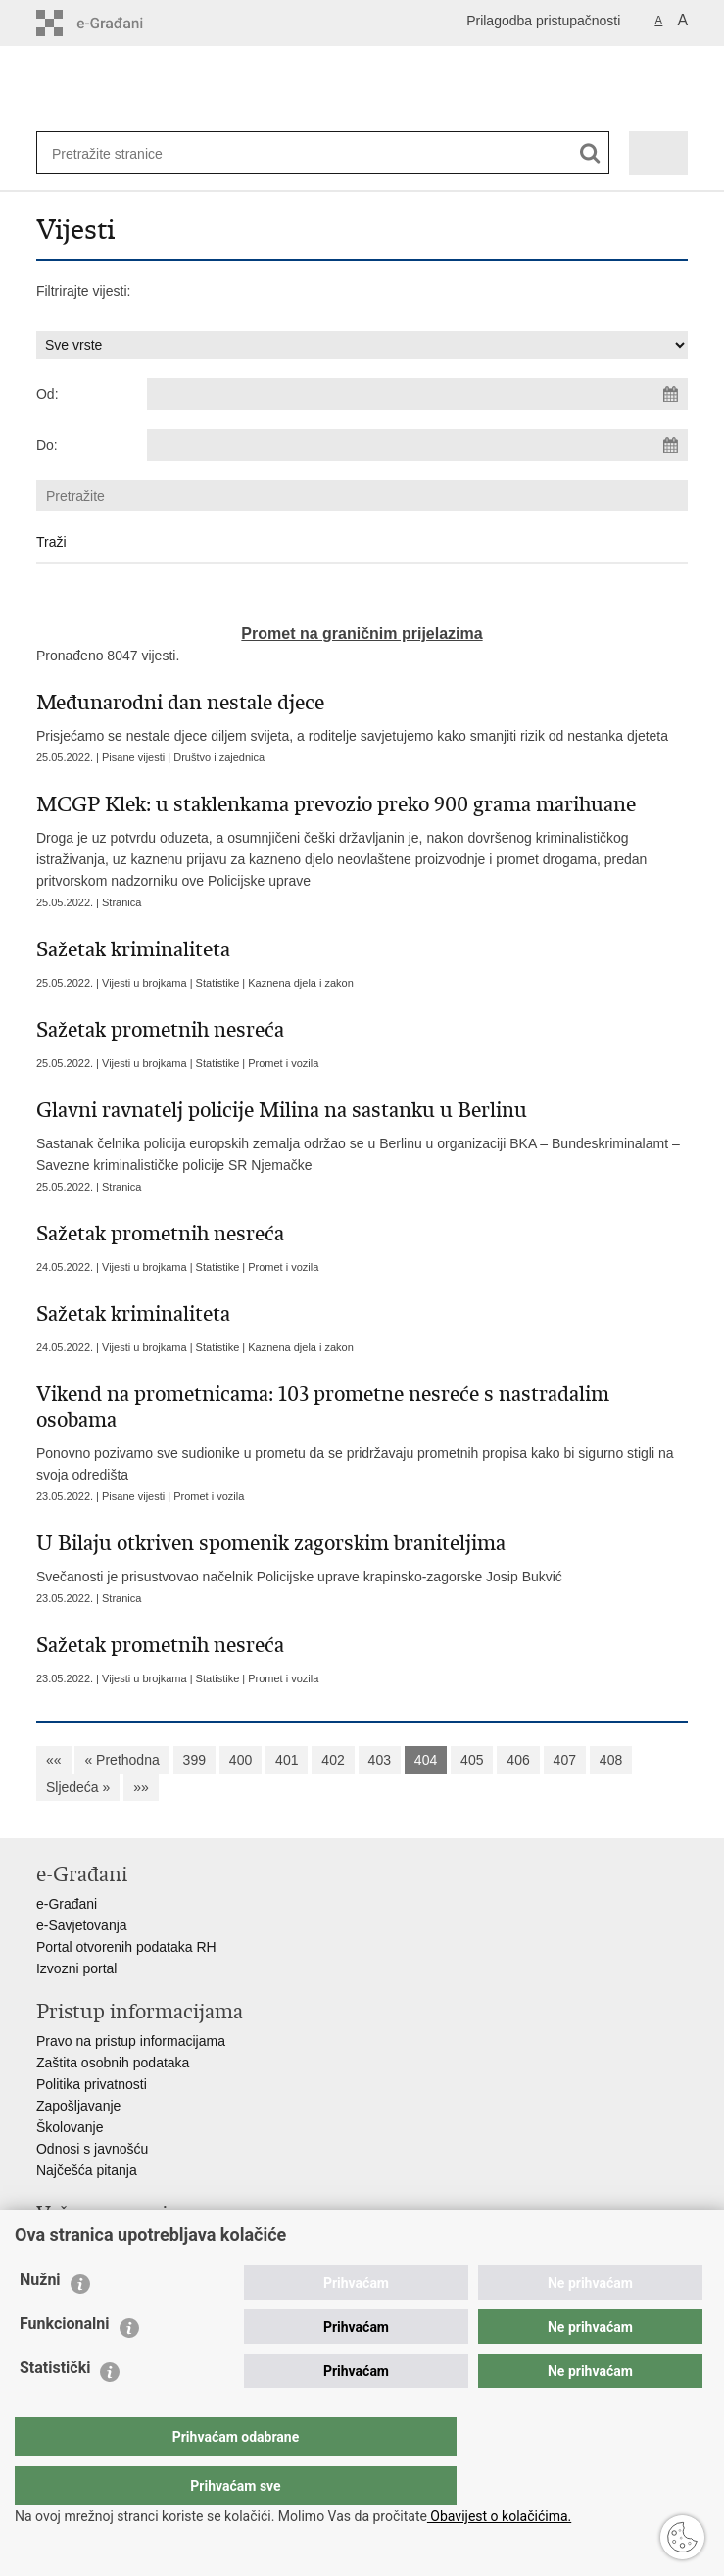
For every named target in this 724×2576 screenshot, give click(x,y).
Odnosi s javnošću (92, 2149)
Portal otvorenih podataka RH (126, 1947)
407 (565, 1760)
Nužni (40, 2318)
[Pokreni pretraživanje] (590, 153)
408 (611, 1760)
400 (240, 1760)
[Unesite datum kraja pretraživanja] (417, 445)
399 (194, 1760)
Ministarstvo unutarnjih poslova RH (142, 2243)
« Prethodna (121, 1760)
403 (379, 1760)
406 (518, 1760)
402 (332, 1760)
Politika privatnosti (91, 2084)
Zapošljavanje (78, 2106)
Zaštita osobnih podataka (112, 2062)
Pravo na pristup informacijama (130, 2041)
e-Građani (66, 1904)
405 (471, 1760)
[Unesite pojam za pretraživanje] (115, 153)
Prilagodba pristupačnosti (543, 20)
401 (286, 1760)
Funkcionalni (65, 2363)
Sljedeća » (78, 1787)
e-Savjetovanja (81, 1925)
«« (54, 1760)
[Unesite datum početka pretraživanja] (417, 394)
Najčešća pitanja (86, 2170)
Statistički (55, 2407)
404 (425, 1760)
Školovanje (70, 2127)
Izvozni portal (76, 1968)
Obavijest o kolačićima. (499, 2516)
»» (141, 1787)
